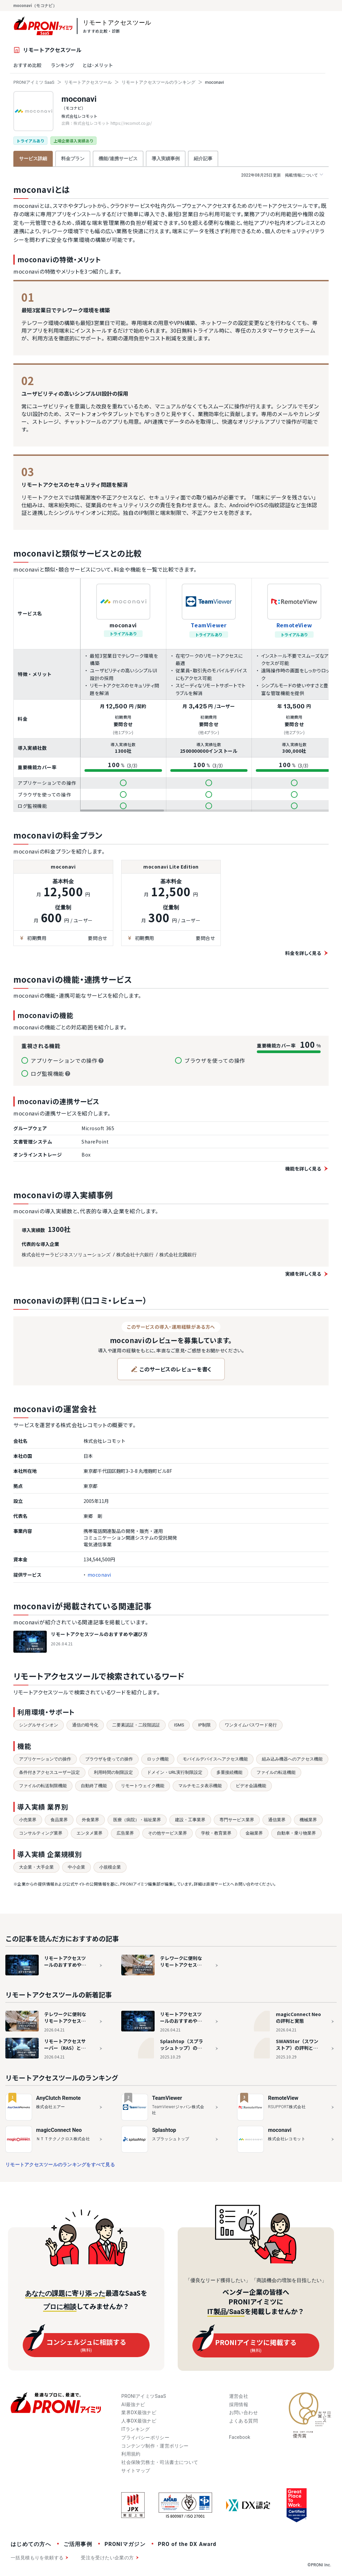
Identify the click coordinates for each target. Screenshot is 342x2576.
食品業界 (59, 1819)
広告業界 (125, 1833)
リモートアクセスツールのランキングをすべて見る (60, 2164)
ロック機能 (158, 1758)
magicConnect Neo (59, 2130)
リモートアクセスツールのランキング (158, 82)
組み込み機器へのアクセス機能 (292, 1758)
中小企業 (76, 1867)
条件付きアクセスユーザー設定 (49, 1772)
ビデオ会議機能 (251, 1785)
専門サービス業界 (236, 1819)
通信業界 (277, 1819)
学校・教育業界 (216, 1833)
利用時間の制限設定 (113, 1772)
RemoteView (294, 625)
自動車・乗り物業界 (296, 1833)
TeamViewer (208, 625)
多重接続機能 (229, 1772)
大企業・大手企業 (36, 1867)
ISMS (179, 1724)
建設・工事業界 (190, 1819)
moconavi (79, 99)
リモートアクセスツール (88, 82)
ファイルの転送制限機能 (43, 1785)
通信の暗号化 (85, 1724)
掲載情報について (282, 175)
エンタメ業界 (89, 1833)
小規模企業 (110, 1867)
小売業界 (27, 1819)
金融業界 (254, 1833)
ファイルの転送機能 (276, 1772)
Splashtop (164, 2130)
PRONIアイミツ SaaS (33, 82)
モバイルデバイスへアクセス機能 (215, 1758)
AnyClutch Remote (58, 2098)
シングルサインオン (38, 1724)
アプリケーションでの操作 (45, 1758)
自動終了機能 (94, 1785)
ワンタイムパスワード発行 (251, 1724)
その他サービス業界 (167, 1833)
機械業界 (308, 1819)
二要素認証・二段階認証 (136, 1724)
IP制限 (204, 1724)
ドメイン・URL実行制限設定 (174, 1772)
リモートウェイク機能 (142, 1785)
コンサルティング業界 (40, 1833)
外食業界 (90, 1819)
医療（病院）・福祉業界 (137, 1819)
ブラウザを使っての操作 (109, 1758)
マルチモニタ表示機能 (200, 1785)
